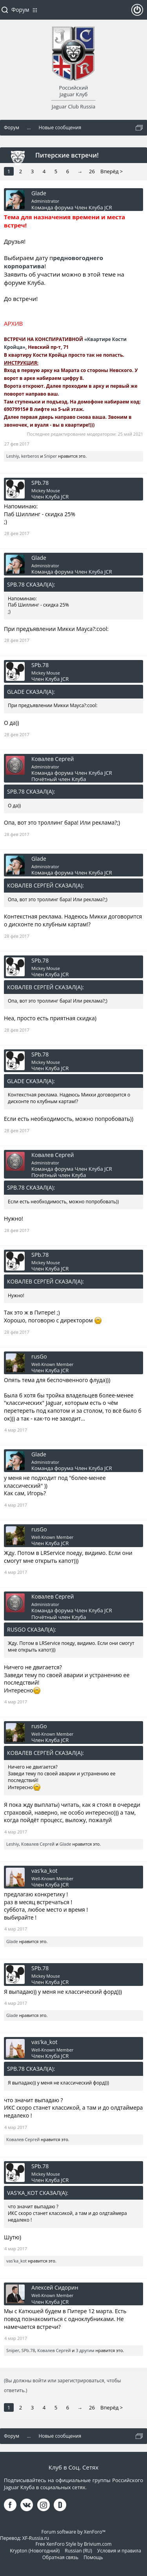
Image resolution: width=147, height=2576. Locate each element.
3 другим (85, 2350)
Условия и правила (119, 2550)
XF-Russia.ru (35, 2538)
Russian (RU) (78, 2550)
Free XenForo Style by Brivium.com (73, 2544)
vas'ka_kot (44, 1871)
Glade (38, 193)
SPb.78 (40, 483)
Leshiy (12, 456)
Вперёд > (111, 171)
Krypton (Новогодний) (35, 2550)
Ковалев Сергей (52, 759)
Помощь (93, 2557)
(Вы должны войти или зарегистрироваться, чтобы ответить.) (62, 2385)
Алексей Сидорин (54, 2287)
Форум (20, 9)
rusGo (39, 1356)
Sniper (50, 456)
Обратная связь (60, 2557)
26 (92, 171)
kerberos (30, 456)
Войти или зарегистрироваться (137, 13)
